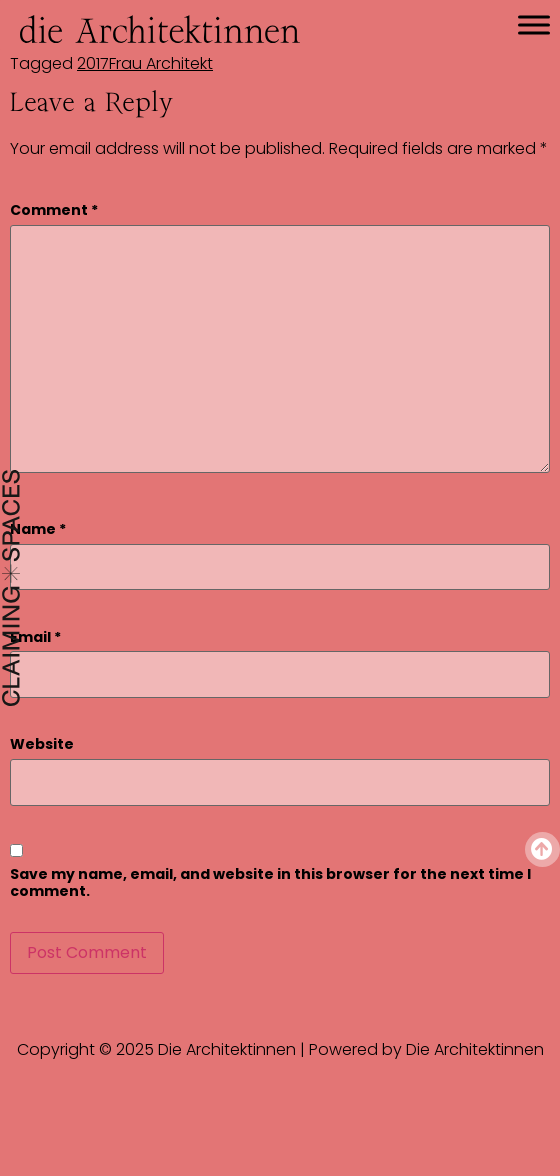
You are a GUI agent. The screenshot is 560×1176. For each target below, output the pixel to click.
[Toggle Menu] (534, 24)
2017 (93, 63)
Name (38, 529)
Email (35, 637)
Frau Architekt (161, 63)
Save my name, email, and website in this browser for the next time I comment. (270, 883)
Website (42, 744)
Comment (54, 210)
